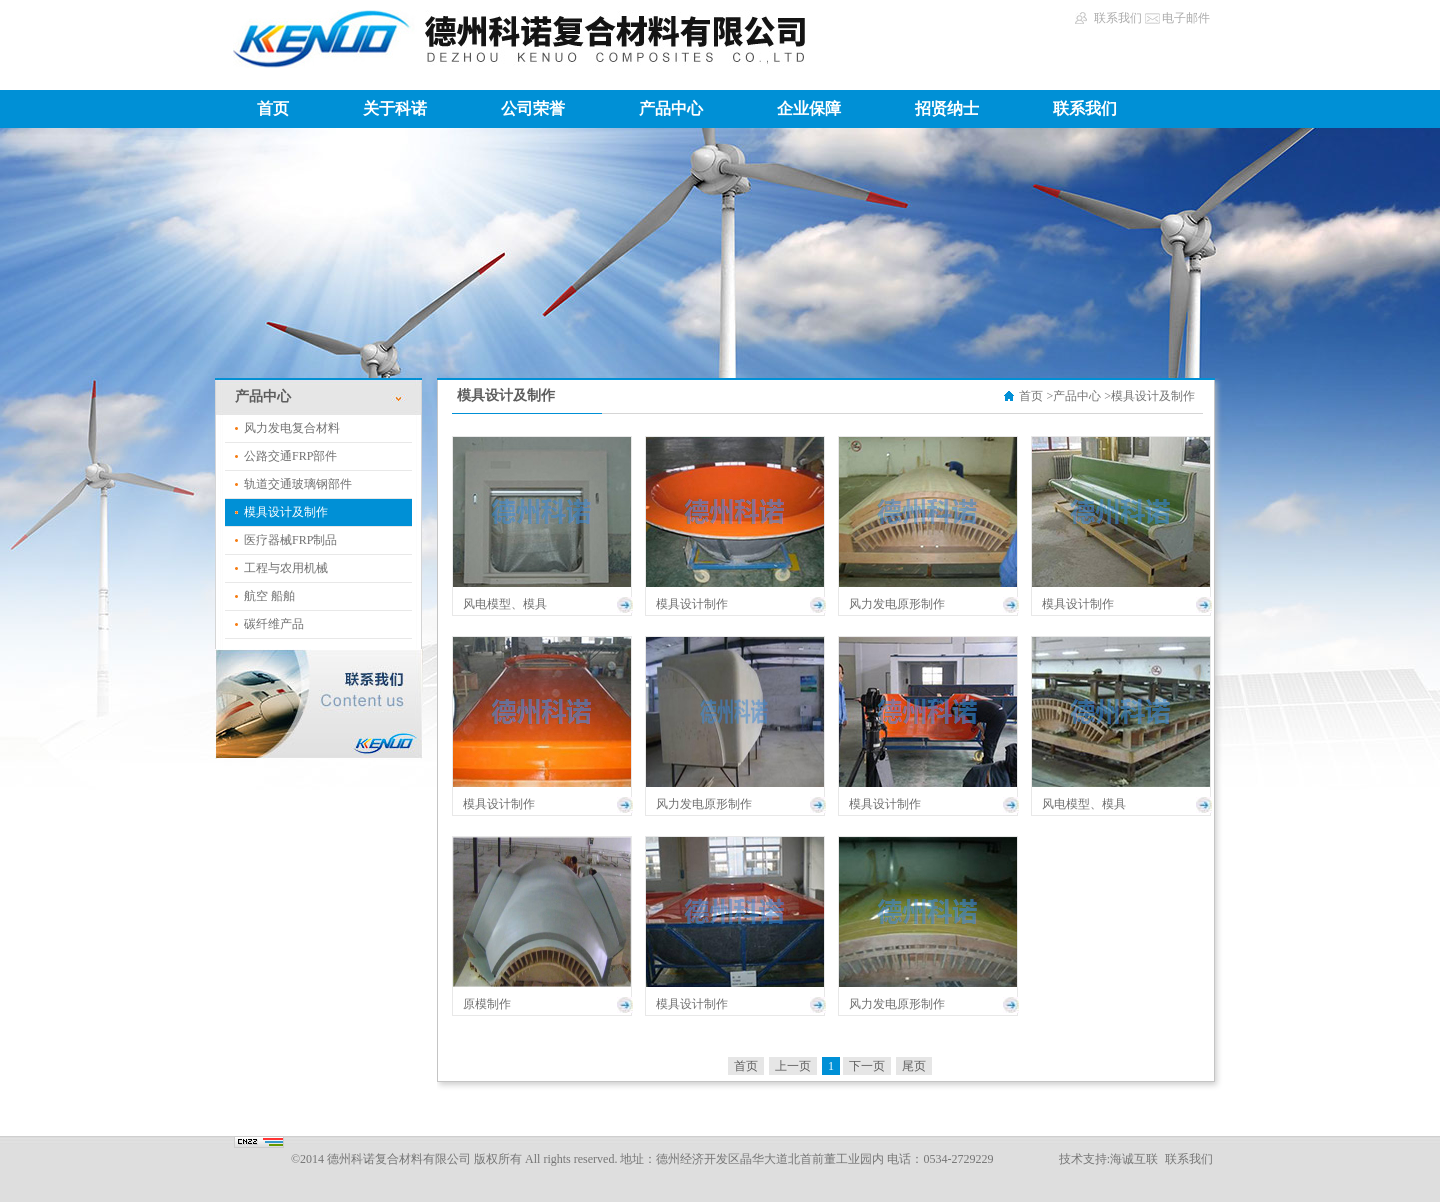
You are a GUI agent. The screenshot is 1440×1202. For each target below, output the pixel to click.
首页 (273, 108)
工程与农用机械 (286, 568)
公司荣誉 (533, 108)
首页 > (1036, 396)
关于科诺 (395, 108)
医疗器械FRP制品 (290, 540)
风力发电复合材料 (292, 428)
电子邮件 (1186, 18)
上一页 (793, 1066)
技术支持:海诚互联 (1108, 1159)
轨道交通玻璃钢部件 (298, 484)
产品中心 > (1082, 396)
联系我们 (1118, 18)
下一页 (867, 1066)
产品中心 (671, 108)
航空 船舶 (269, 596)
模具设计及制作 (286, 512)
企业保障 (809, 108)
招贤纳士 (947, 108)
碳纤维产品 (274, 624)
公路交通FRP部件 (290, 456)
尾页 (914, 1066)
